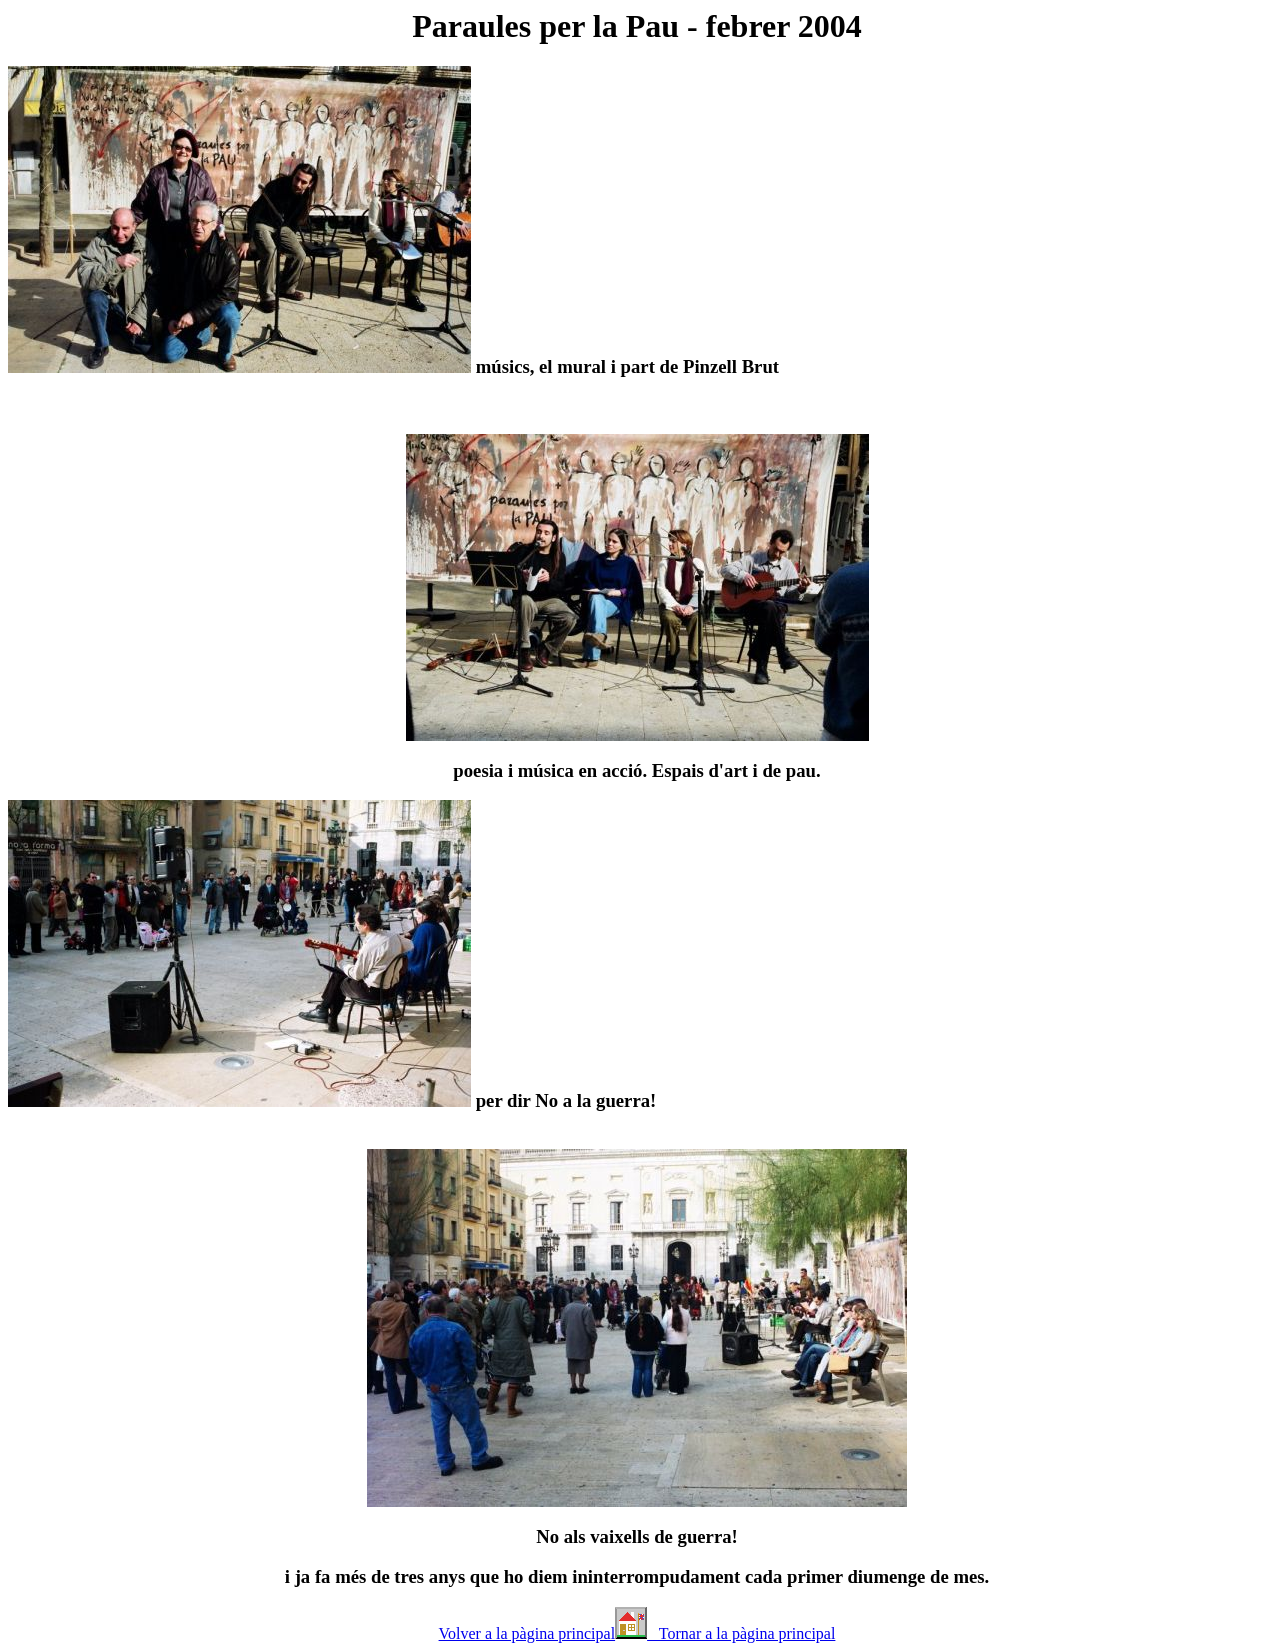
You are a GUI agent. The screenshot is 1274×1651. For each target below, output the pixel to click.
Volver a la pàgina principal (527, 1633)
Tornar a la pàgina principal (741, 1633)
